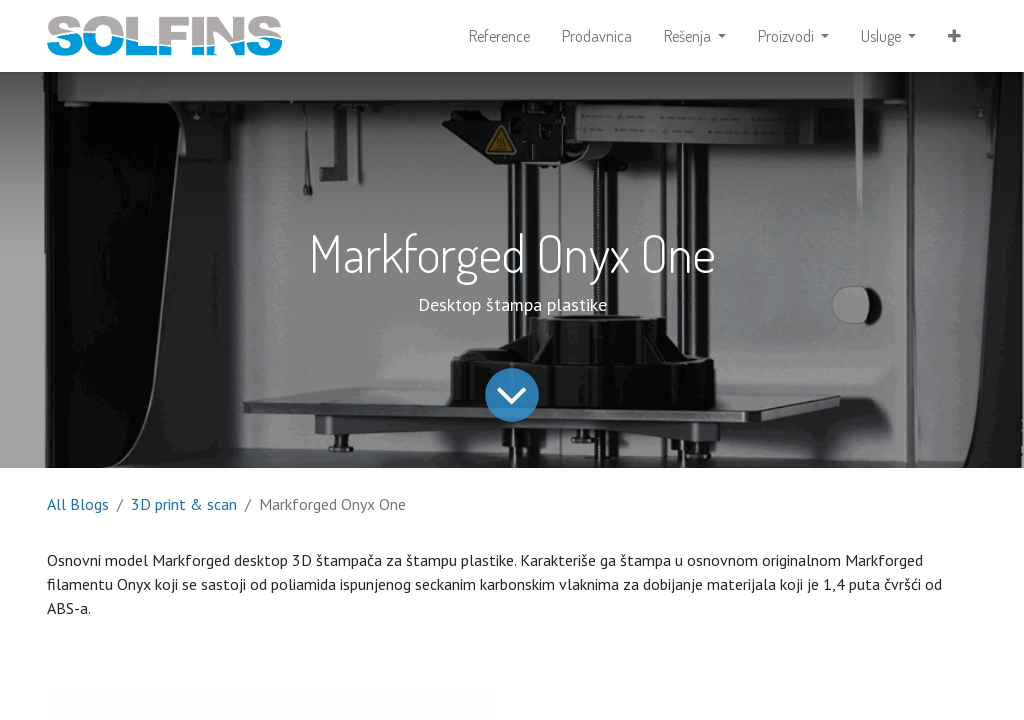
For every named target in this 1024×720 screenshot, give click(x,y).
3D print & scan (184, 504)
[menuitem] (499, 36)
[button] (954, 36)
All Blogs (78, 504)
